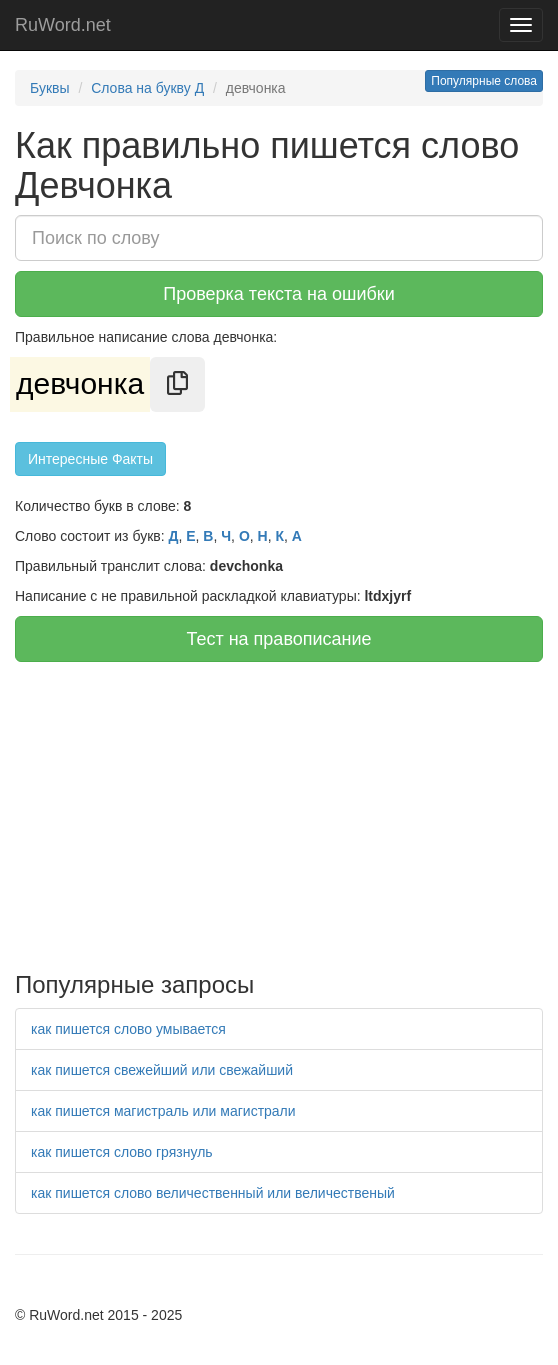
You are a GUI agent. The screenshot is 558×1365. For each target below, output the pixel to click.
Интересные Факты (90, 459)
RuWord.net (63, 25)
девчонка (80, 383)
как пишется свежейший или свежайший (162, 1070)
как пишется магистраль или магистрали (163, 1111)
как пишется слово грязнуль (122, 1152)
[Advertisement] (279, 812)
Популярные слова (484, 81)
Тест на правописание (278, 639)
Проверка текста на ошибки (279, 294)
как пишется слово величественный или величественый (213, 1193)
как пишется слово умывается (128, 1029)
